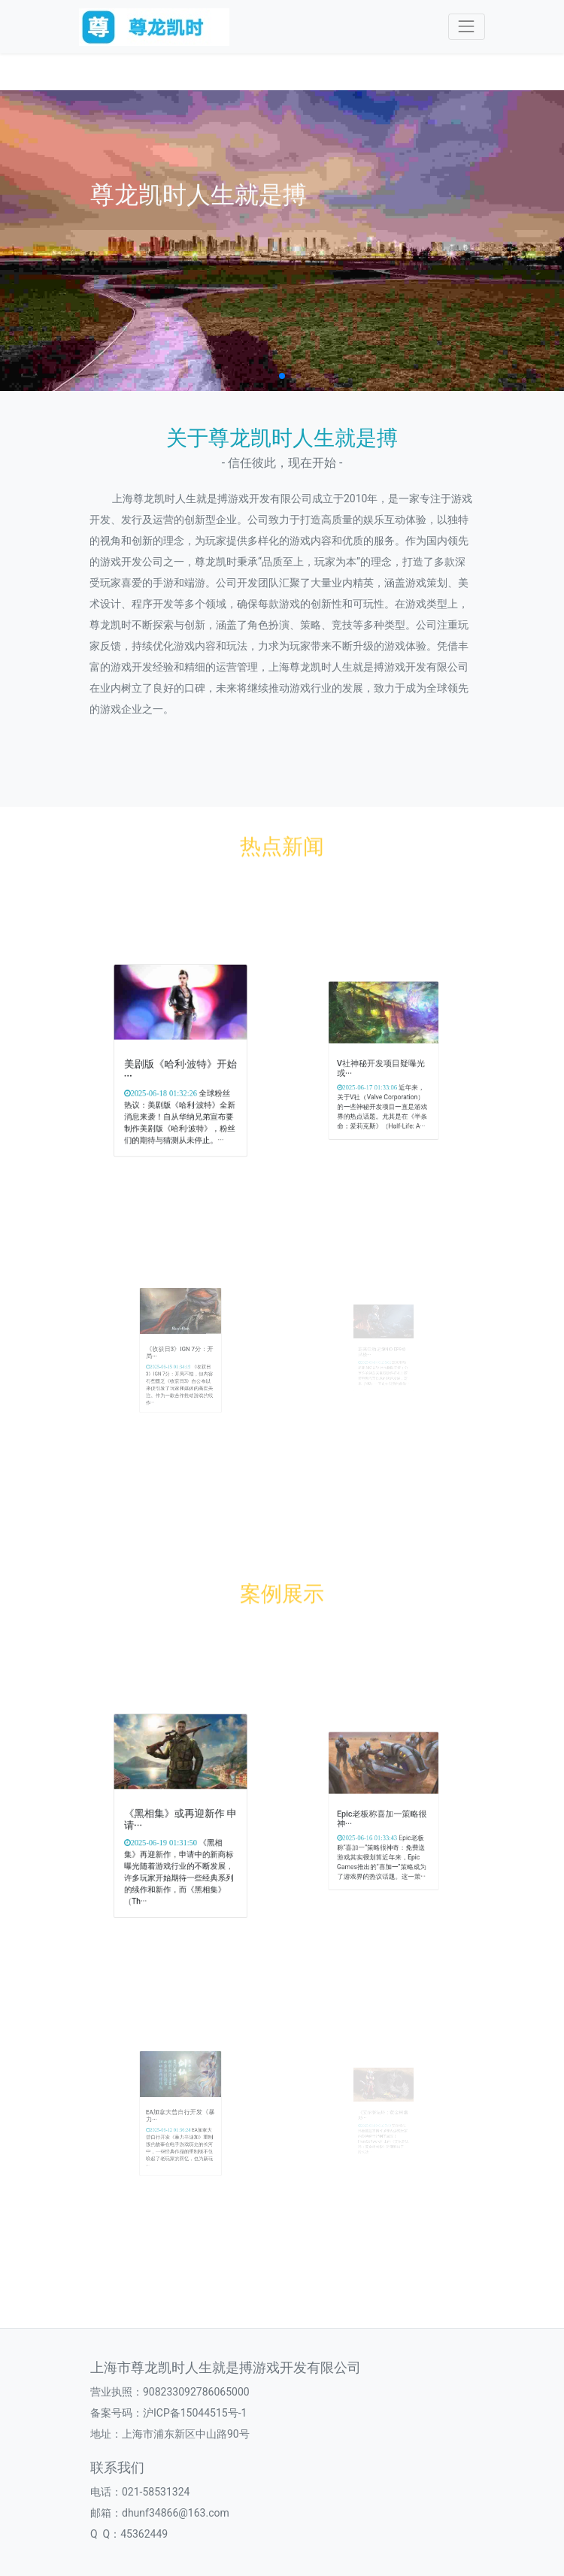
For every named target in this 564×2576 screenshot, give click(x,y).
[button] (282, 376)
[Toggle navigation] (466, 27)
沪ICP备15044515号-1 (195, 2413)
